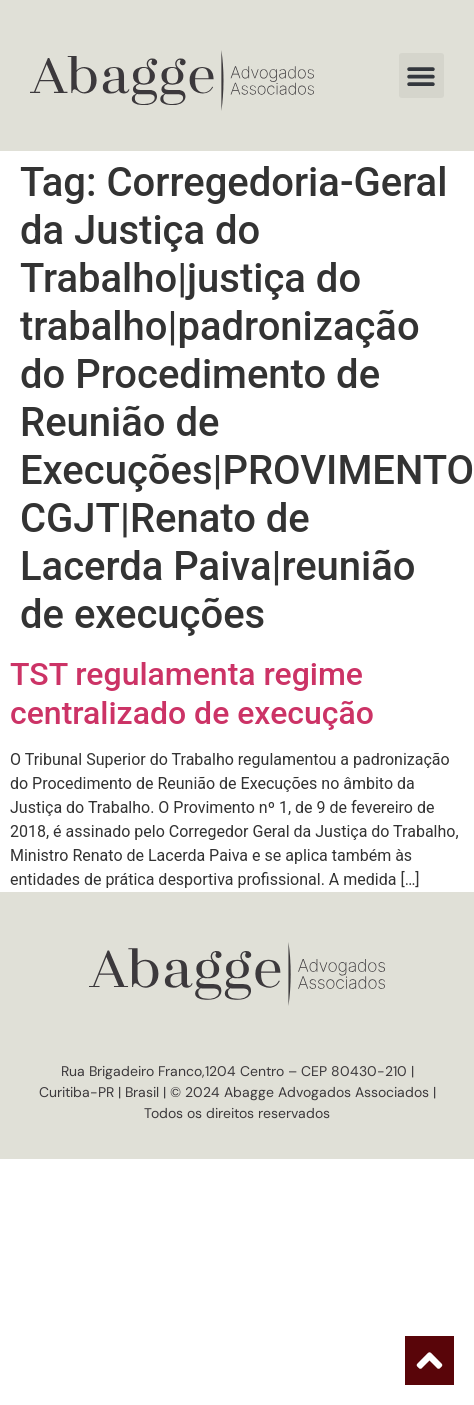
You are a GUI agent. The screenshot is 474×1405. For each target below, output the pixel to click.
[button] (421, 75)
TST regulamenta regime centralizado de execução (192, 693)
